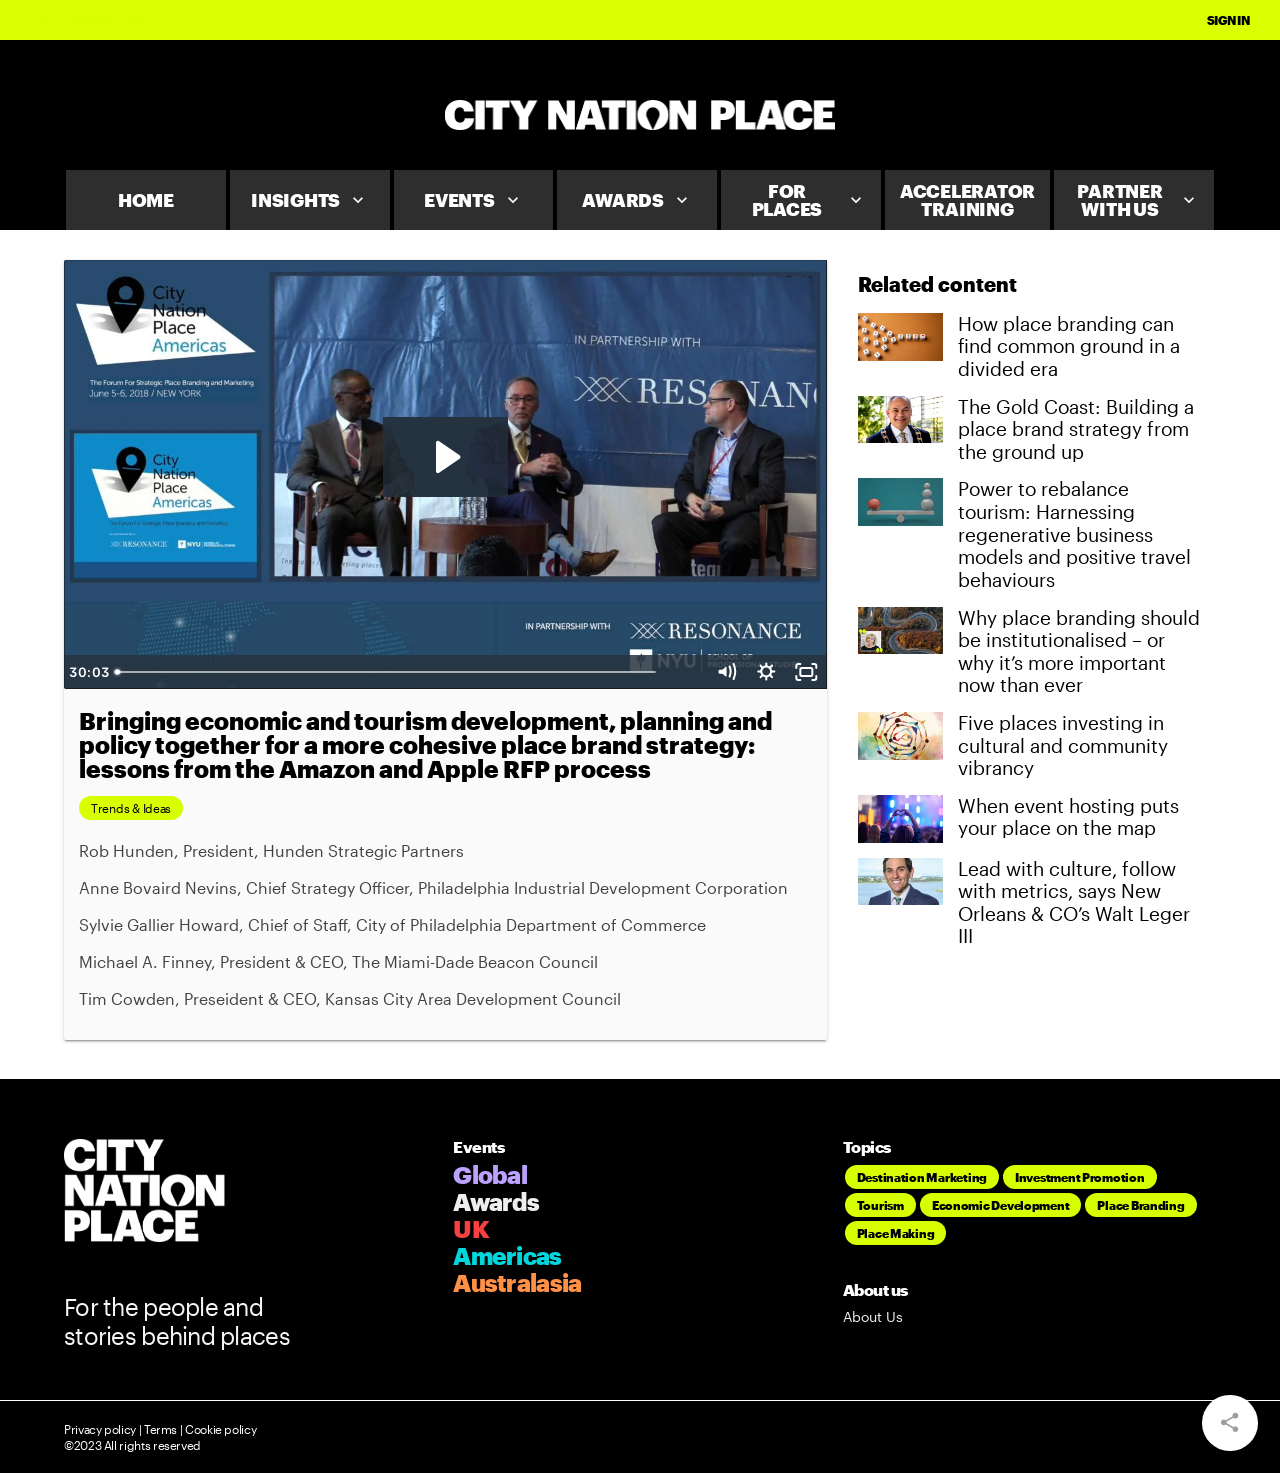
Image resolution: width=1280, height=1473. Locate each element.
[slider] (427, 672)
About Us (873, 1316)
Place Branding (1140, 1205)
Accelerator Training (967, 200)
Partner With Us (1138, 200)
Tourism (880, 1205)
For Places (809, 200)
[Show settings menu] (767, 672)
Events (473, 200)
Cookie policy (219, 1429)
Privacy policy (100, 1429)
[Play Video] (84, 672)
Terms (160, 1429)
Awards (637, 200)
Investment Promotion (1080, 1177)
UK (471, 1228)
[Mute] (727, 672)
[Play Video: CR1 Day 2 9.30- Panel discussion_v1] (445, 457)
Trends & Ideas (131, 808)
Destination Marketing (922, 1177)
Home (146, 200)
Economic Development (1001, 1205)
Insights (309, 200)
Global (490, 1174)
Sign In (1228, 20)
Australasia (517, 1282)
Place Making (896, 1233)
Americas (507, 1255)
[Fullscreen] (807, 672)
